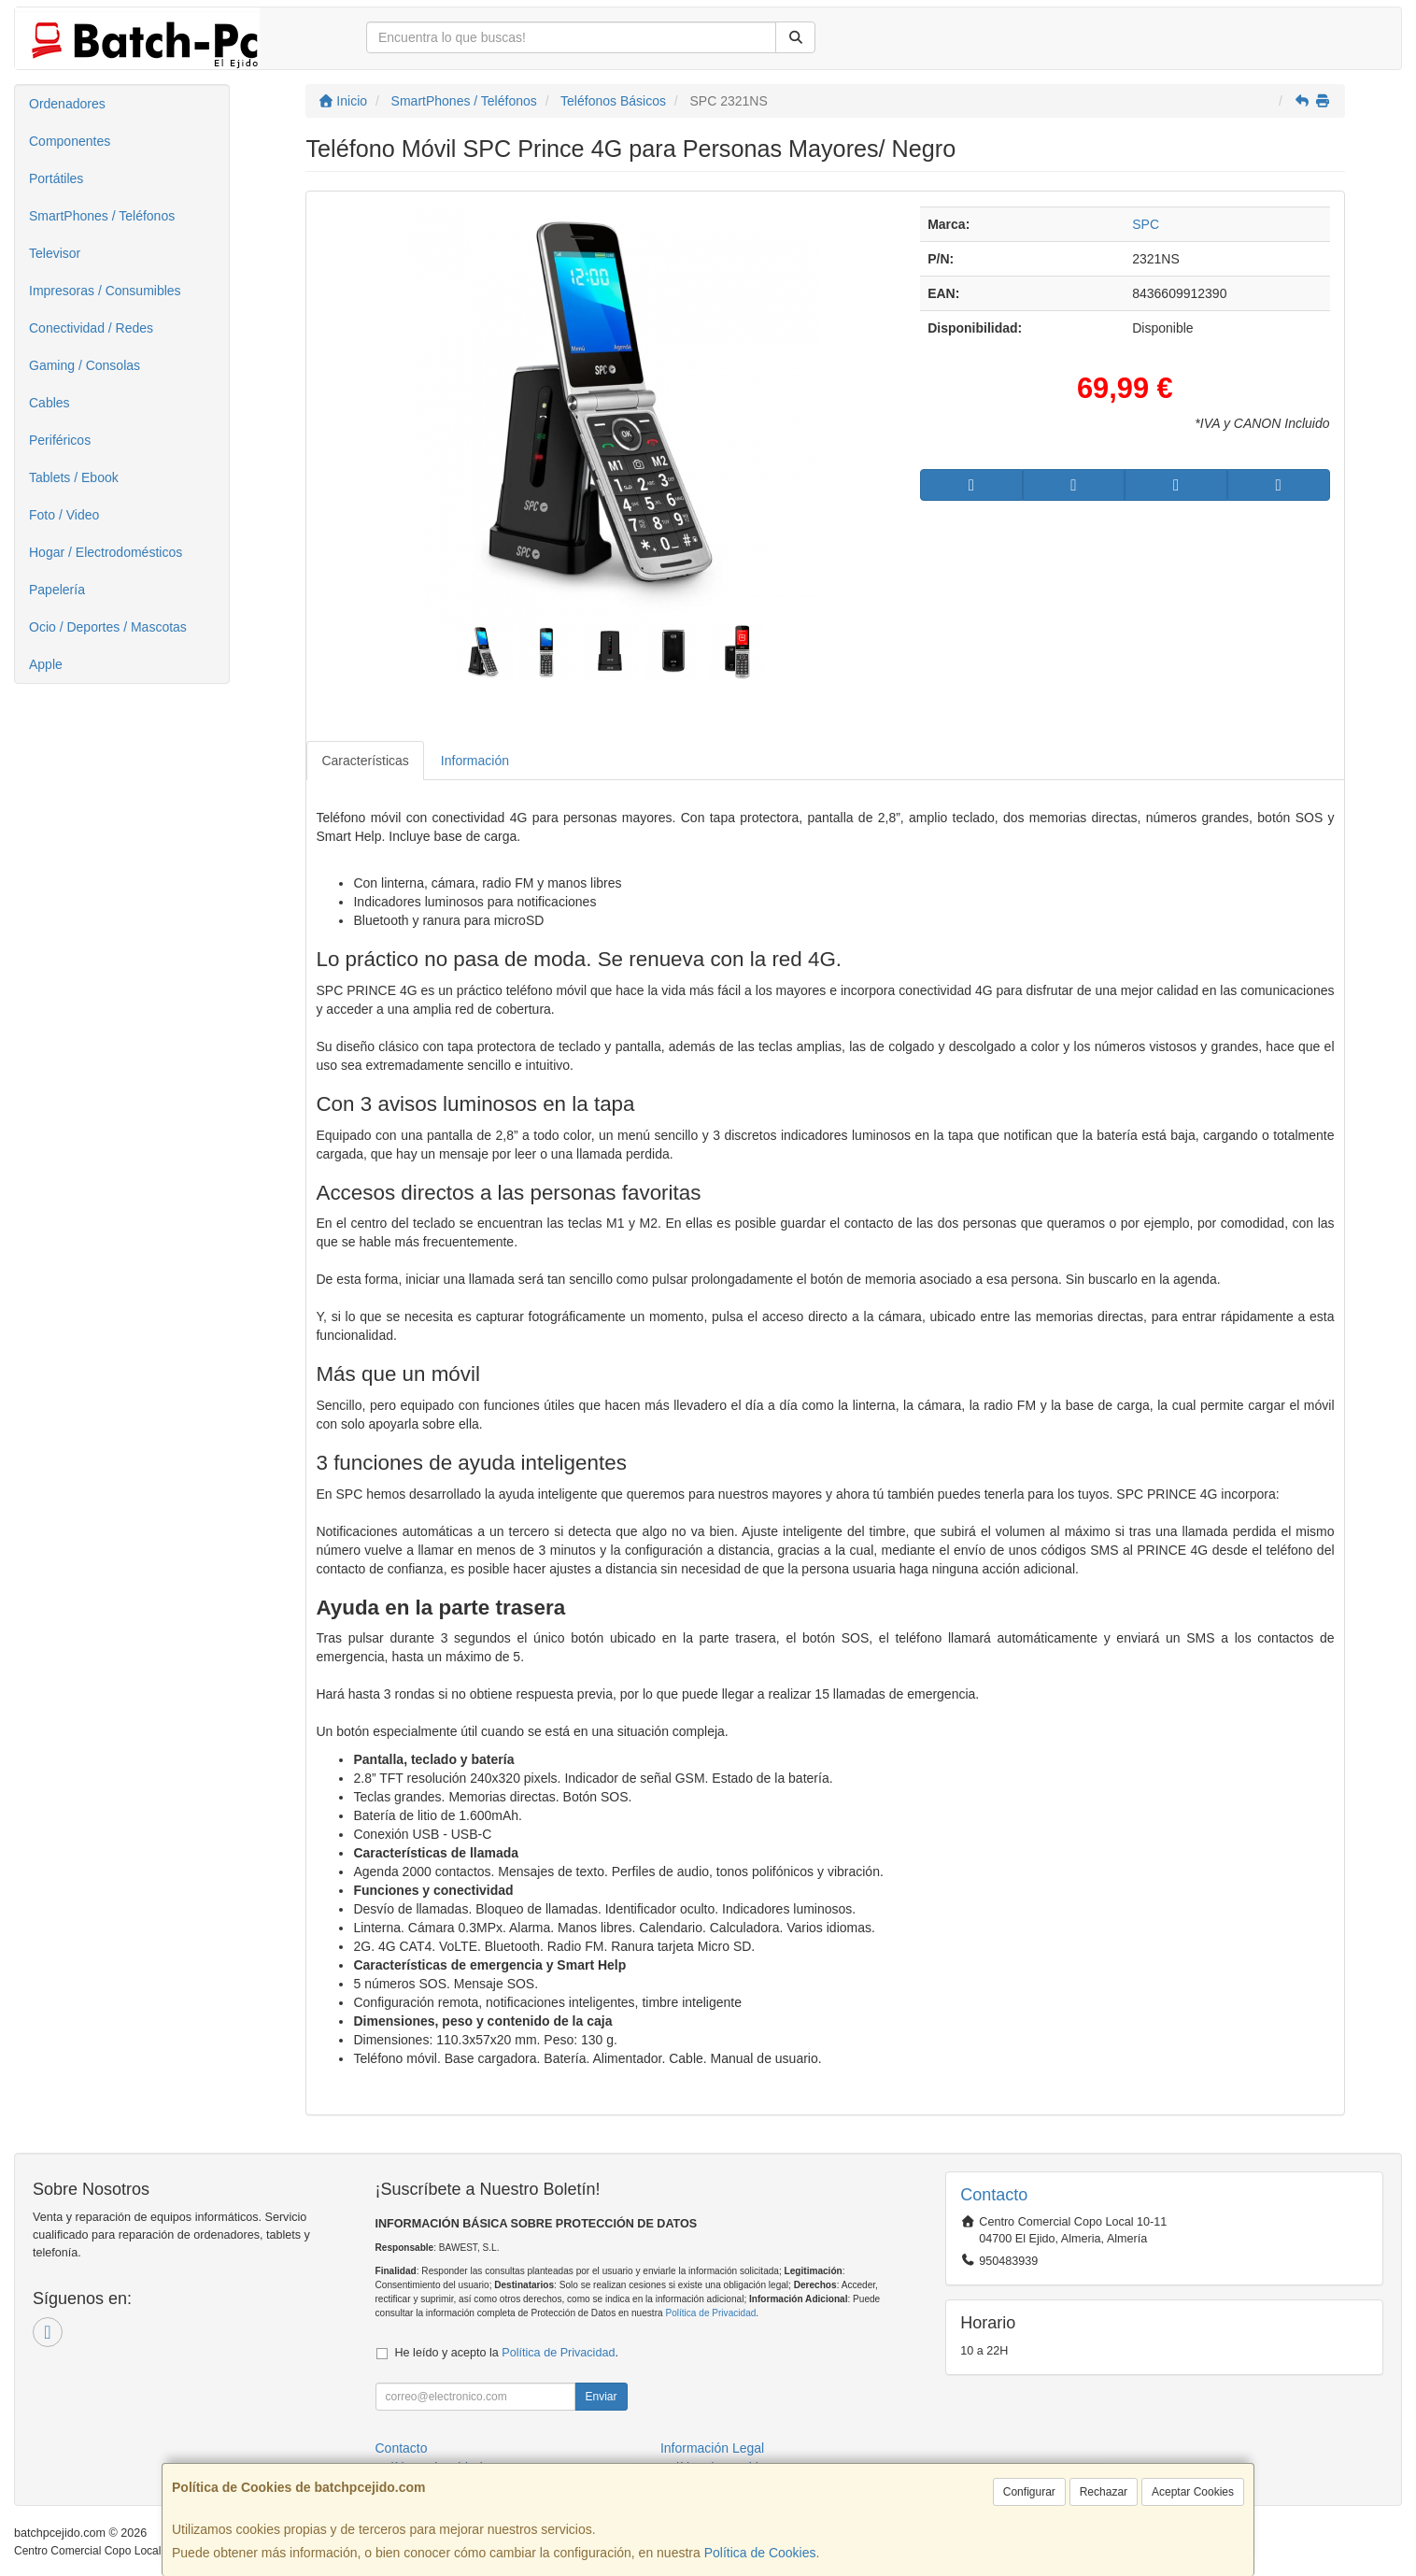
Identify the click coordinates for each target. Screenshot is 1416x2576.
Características (364, 760)
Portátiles (56, 178)
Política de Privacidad (710, 2313)
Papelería (57, 589)
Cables (49, 402)
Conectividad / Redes (91, 327)
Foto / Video (64, 514)
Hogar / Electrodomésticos (105, 552)
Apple (46, 664)
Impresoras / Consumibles (105, 290)
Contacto (401, 2448)
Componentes (69, 141)
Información (475, 760)
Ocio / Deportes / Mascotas (108, 626)
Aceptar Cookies (1193, 2491)
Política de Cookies (760, 2552)
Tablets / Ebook (74, 477)
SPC (1145, 224)
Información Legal (712, 2448)
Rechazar (1103, 2491)
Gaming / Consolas (84, 365)
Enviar (600, 2396)
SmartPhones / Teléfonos (102, 215)
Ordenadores (67, 103)
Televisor (54, 253)
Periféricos (60, 440)
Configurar (1029, 2491)
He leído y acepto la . (506, 2352)
